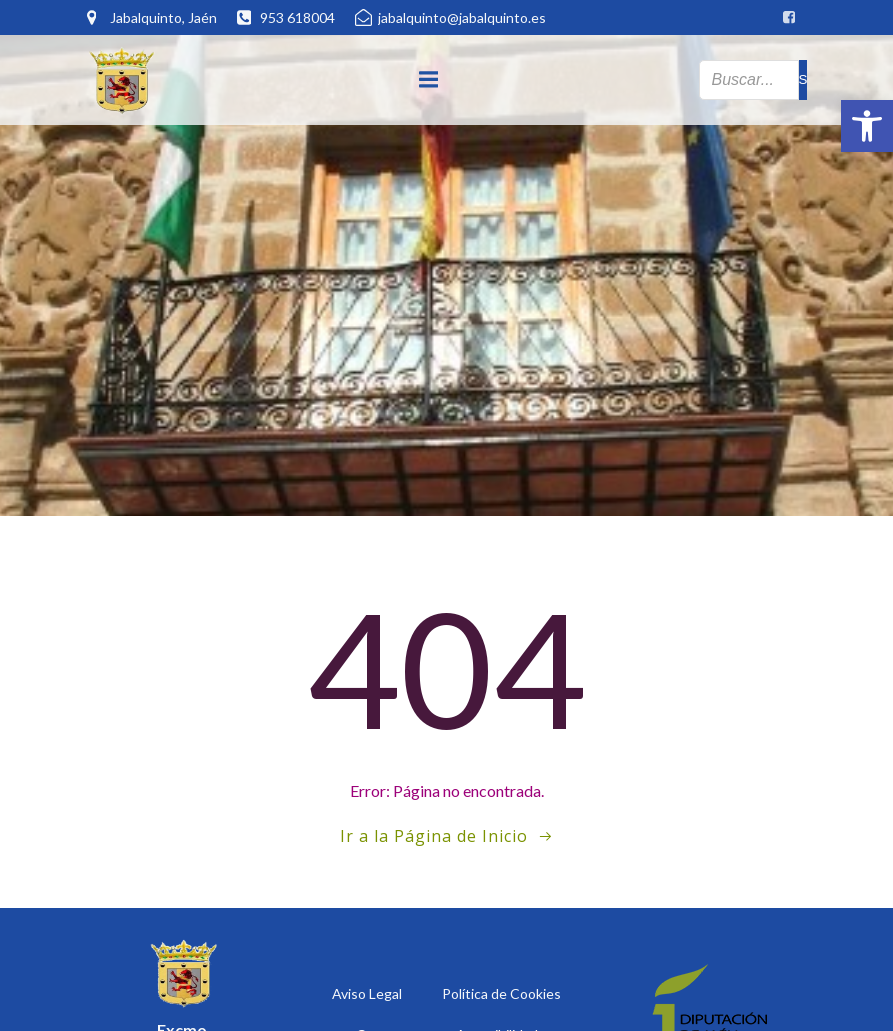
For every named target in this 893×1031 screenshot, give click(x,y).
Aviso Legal (367, 993)
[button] (867, 126)
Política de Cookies (501, 993)
